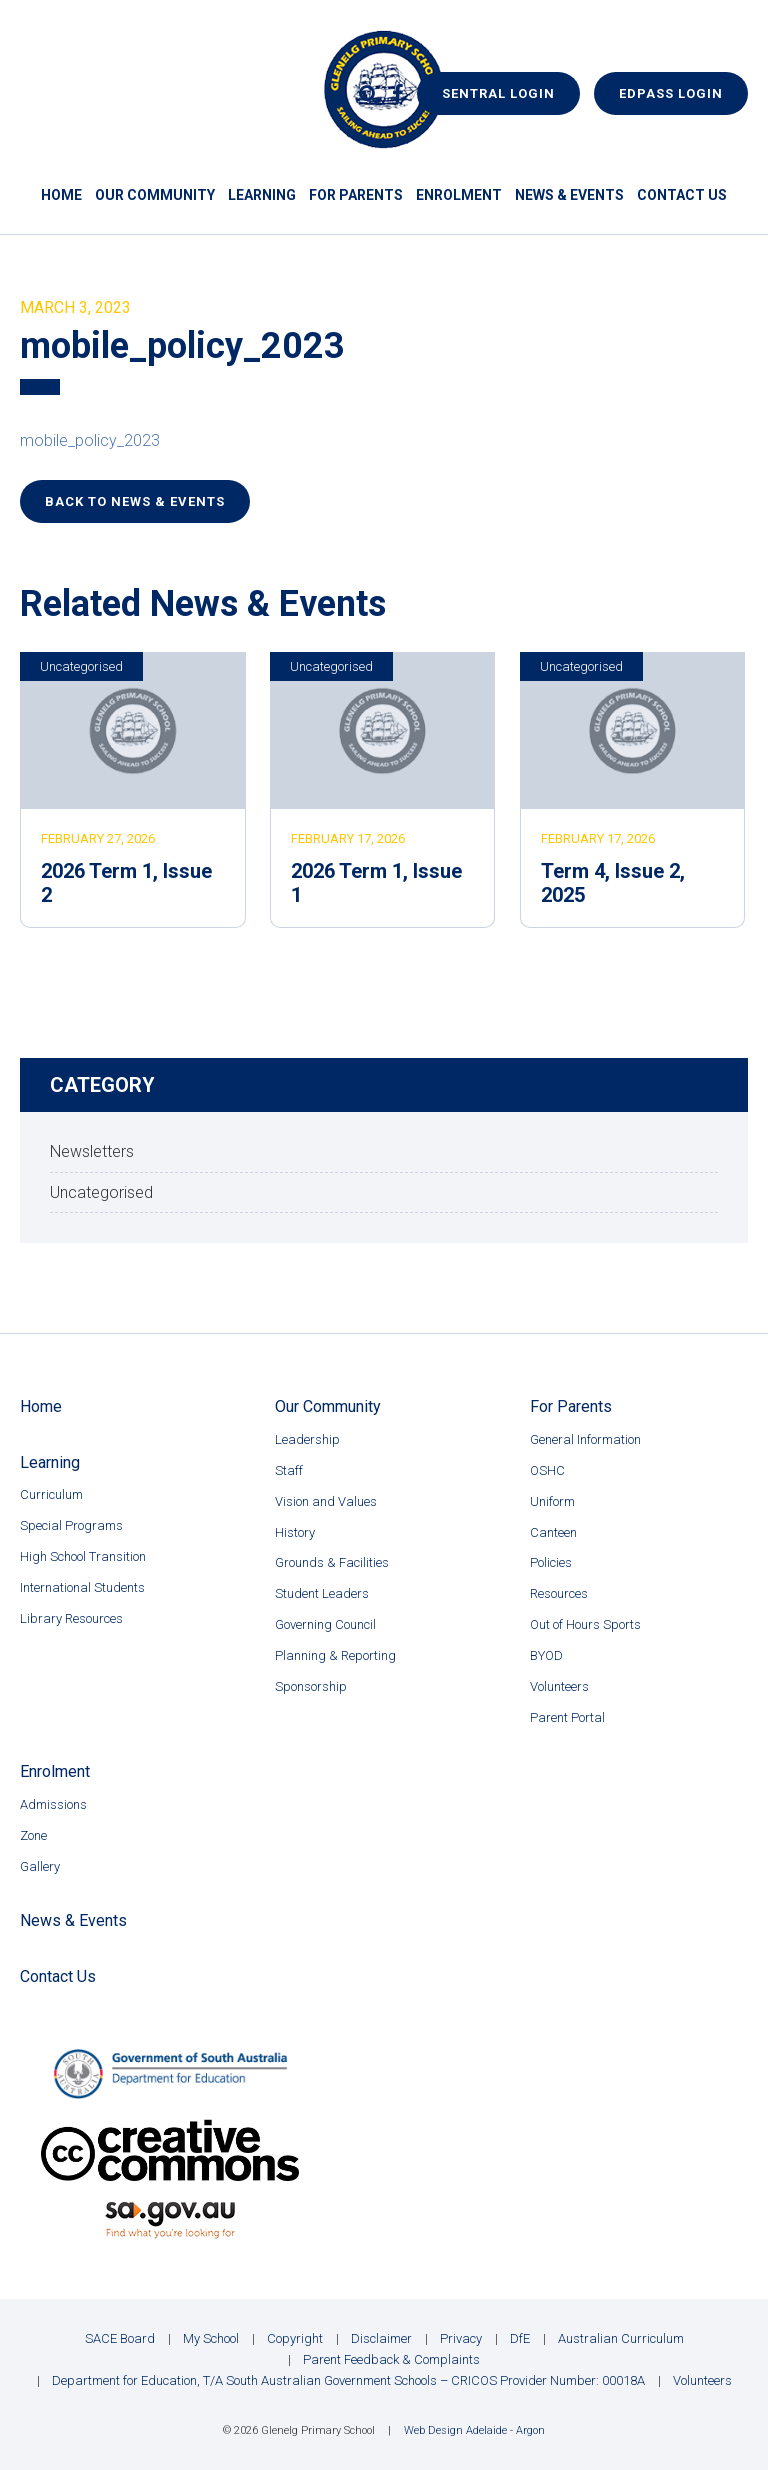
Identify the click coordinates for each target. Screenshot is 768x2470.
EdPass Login (671, 93)
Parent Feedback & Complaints (391, 2359)
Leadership (307, 1439)
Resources (559, 1593)
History (295, 1532)
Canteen (553, 1532)
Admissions (53, 1804)
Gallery (40, 1866)
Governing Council (325, 1624)
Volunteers (559, 1686)
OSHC (547, 1470)
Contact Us (682, 195)
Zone (33, 1835)
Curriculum (51, 1494)
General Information (585, 1439)
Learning (262, 195)
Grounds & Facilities (332, 1562)
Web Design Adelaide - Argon (474, 2430)
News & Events (569, 195)
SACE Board (120, 2338)
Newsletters (92, 1151)
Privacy (461, 2338)
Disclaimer (381, 2338)
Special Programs (71, 1525)
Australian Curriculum (621, 2338)
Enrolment (459, 195)
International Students (82, 1587)
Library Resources (71, 1618)
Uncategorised (81, 666)
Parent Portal (567, 1717)
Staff (289, 1470)
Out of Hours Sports (585, 1624)
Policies (551, 1562)
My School (211, 2338)
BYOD (546, 1655)
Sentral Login (498, 93)
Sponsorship (311, 1686)
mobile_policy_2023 (90, 440)
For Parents (356, 195)
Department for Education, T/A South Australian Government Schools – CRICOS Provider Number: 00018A (348, 2380)
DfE (520, 2338)
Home (61, 195)
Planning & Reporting (335, 1655)
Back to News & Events (135, 501)
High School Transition (83, 1556)
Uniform (552, 1501)
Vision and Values (326, 1501)
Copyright (295, 2338)
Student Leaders (322, 1593)
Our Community (155, 195)
